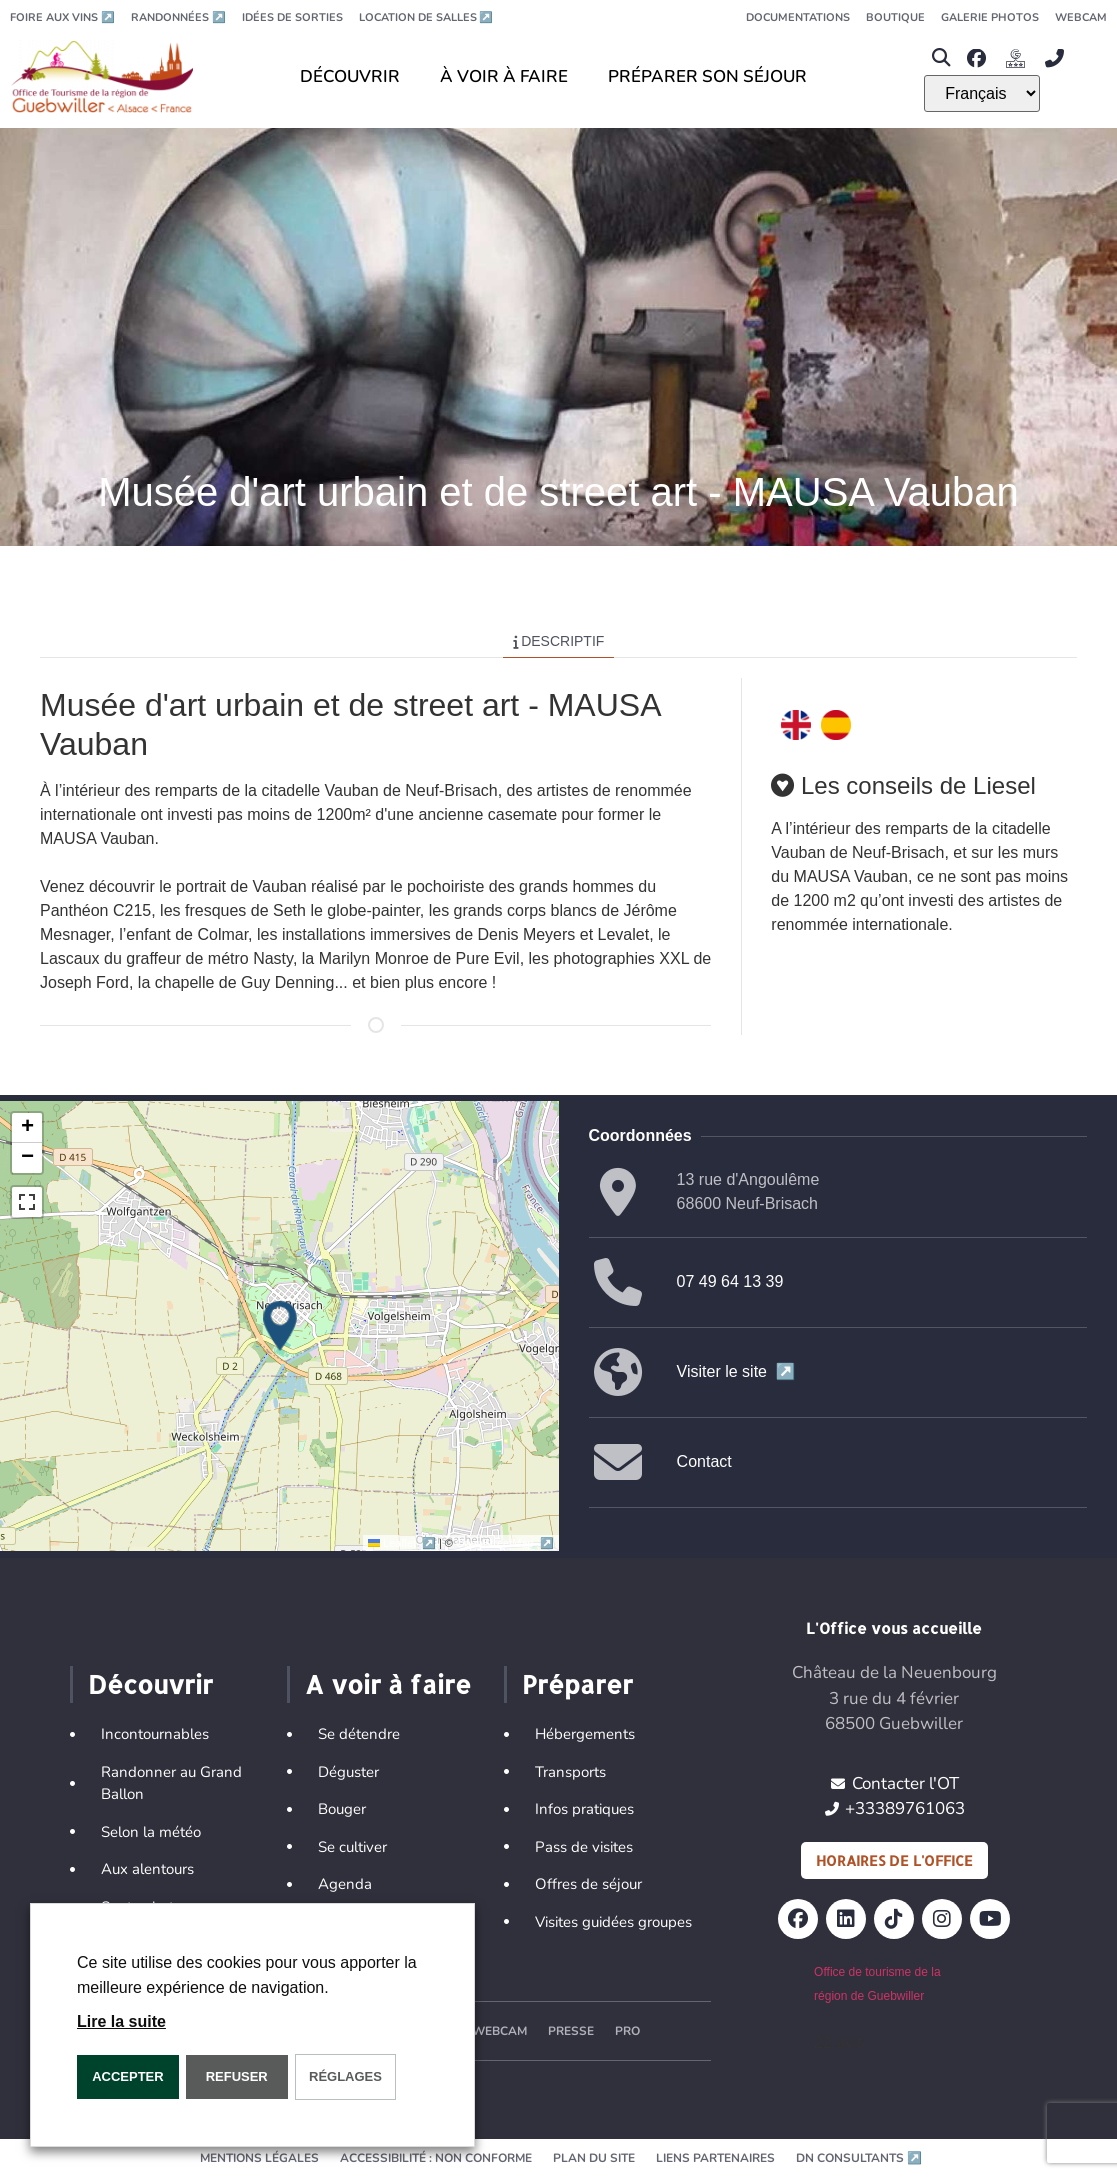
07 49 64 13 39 (730, 1281)
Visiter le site (736, 1371)
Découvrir (150, 1684)
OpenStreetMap (504, 1543)
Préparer (577, 1684)
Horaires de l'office (894, 1860)
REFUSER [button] (237, 2076)
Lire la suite (121, 2021)
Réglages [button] (345, 2076)
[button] (940, 58)
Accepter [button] (128, 2076)
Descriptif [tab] (559, 641)
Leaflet (403, 1543)
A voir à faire (388, 1684)
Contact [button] (704, 1461)
